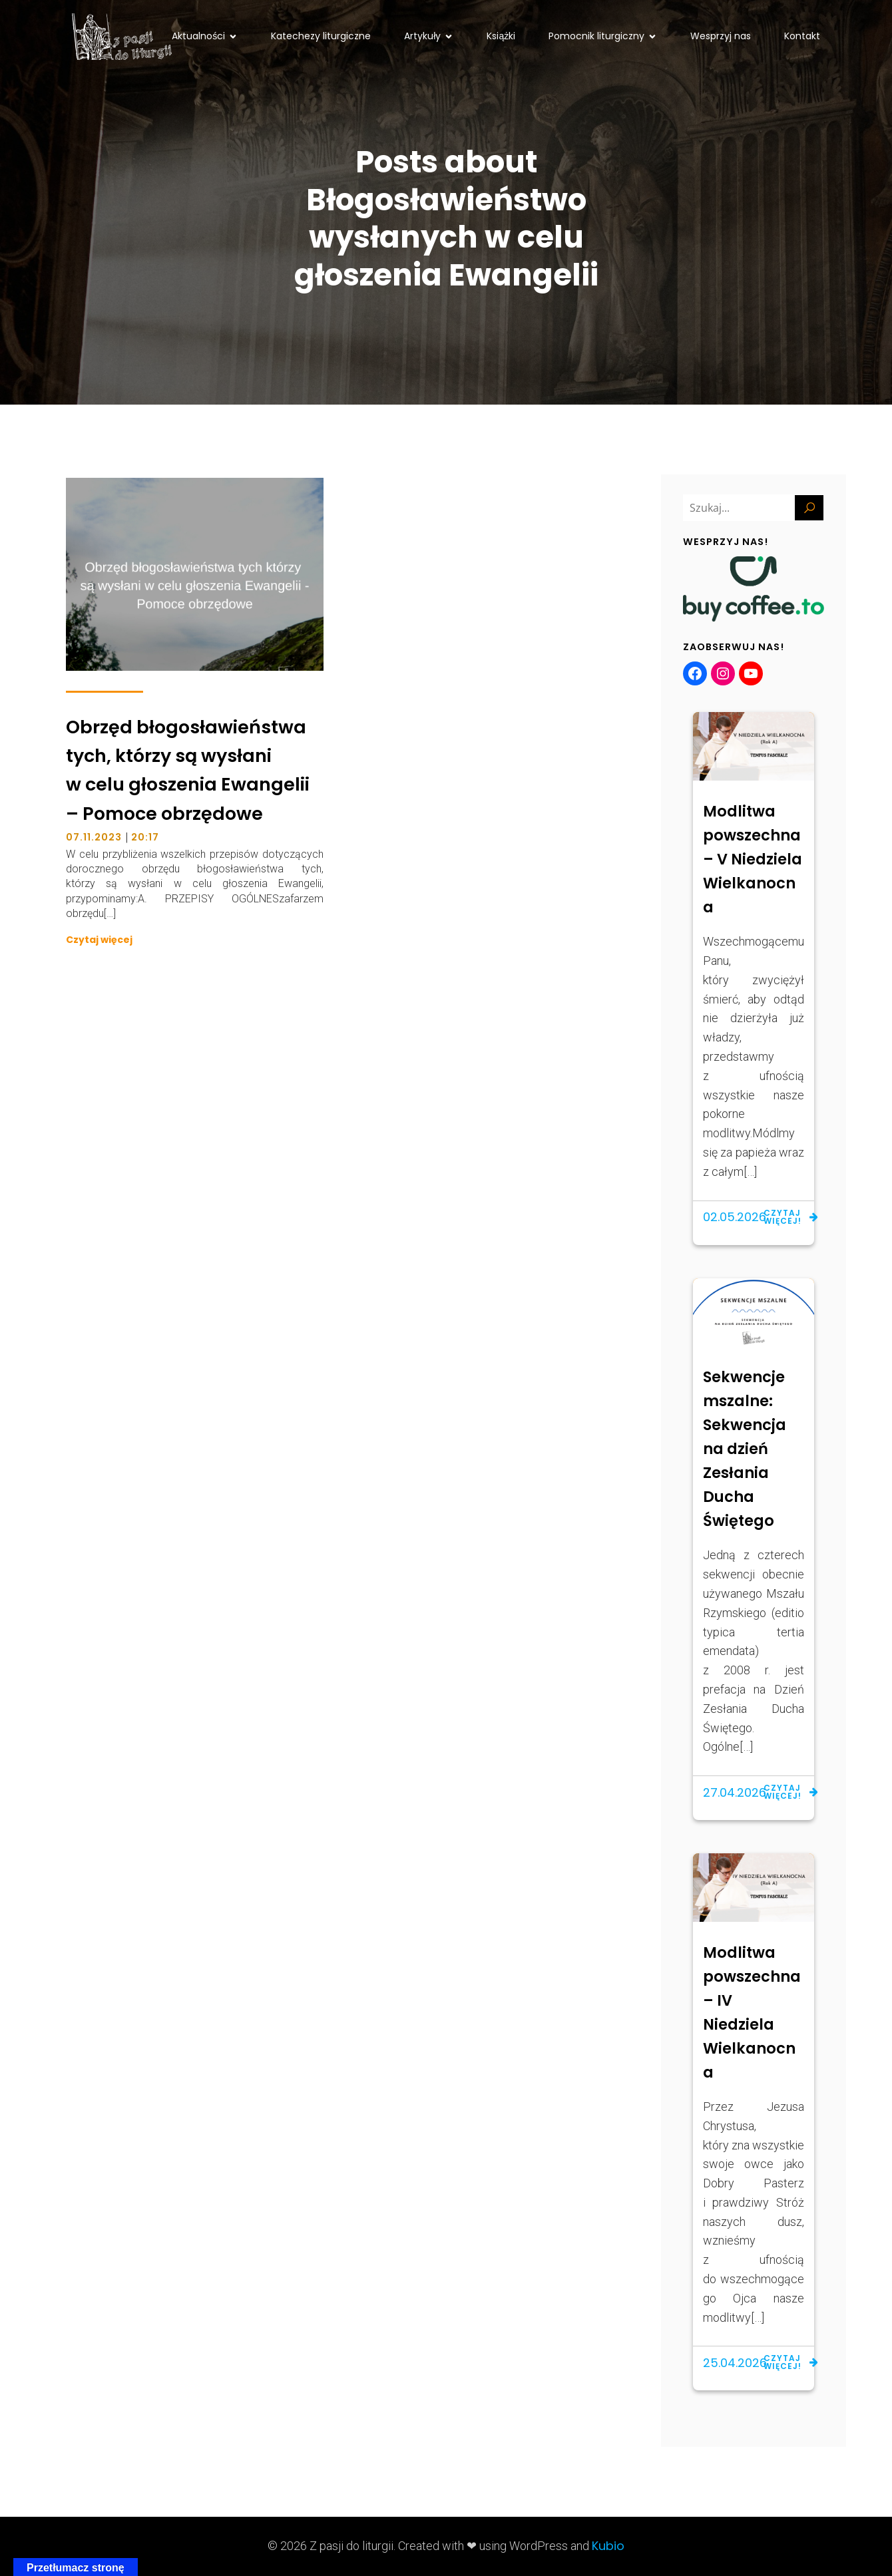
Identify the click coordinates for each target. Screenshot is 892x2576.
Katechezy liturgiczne (321, 36)
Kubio (608, 2545)
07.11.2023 (94, 837)
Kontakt (802, 36)
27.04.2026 (734, 1792)
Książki (501, 36)
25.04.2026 (735, 2362)
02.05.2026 (734, 1216)
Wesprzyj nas (720, 36)
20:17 (145, 837)
